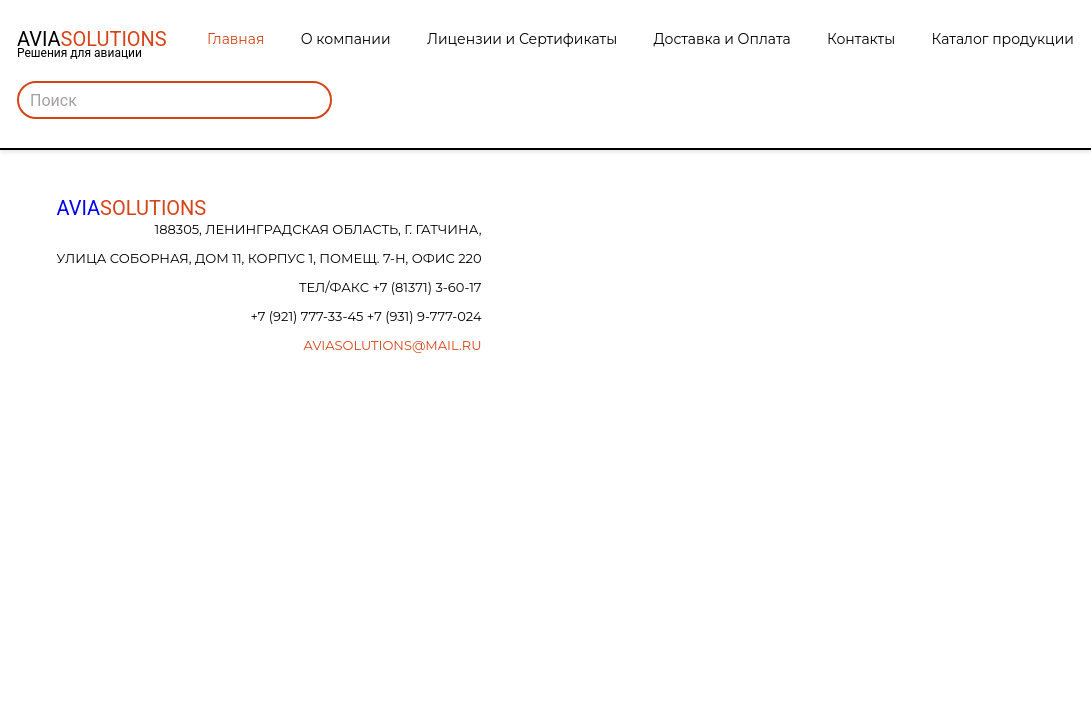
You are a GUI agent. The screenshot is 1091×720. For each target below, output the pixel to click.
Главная (235, 39)
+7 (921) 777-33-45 (308, 316)
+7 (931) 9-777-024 (424, 316)
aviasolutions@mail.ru (393, 345)
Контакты (861, 39)
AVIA (132, 208)
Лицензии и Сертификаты (522, 39)
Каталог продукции (1003, 39)
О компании (346, 39)
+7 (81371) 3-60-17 (426, 287)
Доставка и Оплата (722, 39)
